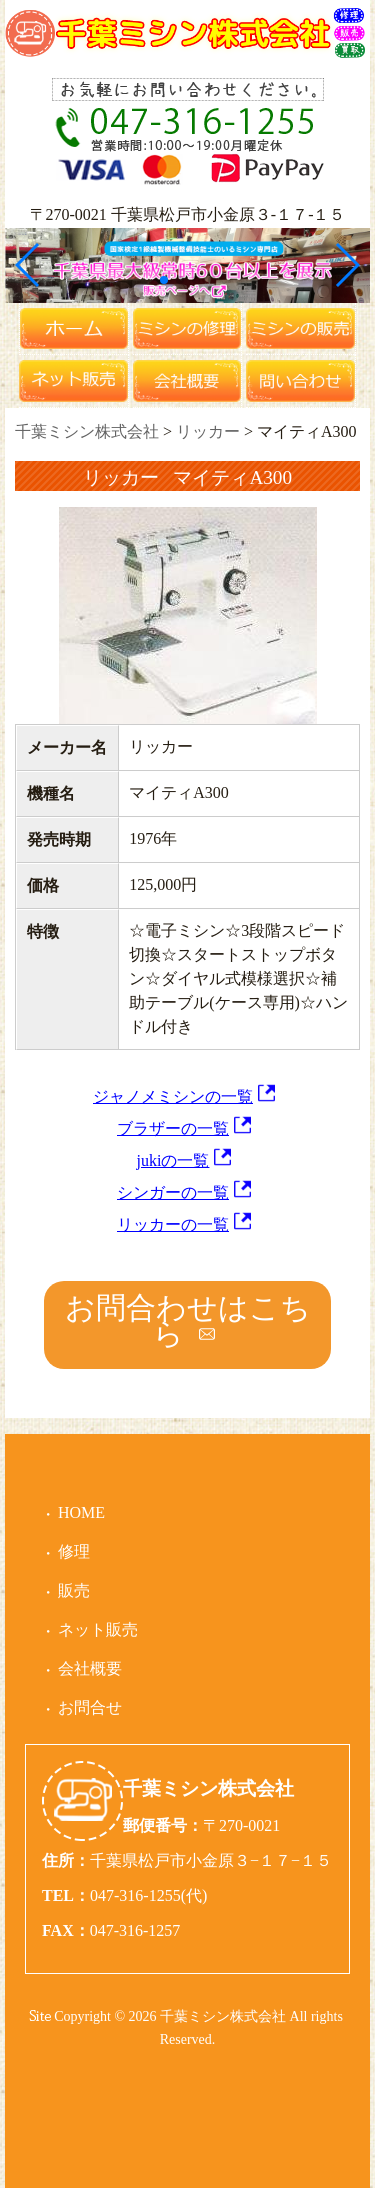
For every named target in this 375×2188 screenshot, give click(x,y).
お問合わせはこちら (188, 1320)
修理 (74, 1551)
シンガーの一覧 (173, 1192)
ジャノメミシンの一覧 (173, 1096)
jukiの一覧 (173, 1160)
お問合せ (90, 1707)
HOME (81, 1512)
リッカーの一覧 (173, 1224)
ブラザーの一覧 (173, 1128)
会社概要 (90, 1668)
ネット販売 (98, 1629)
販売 (74, 1590)
